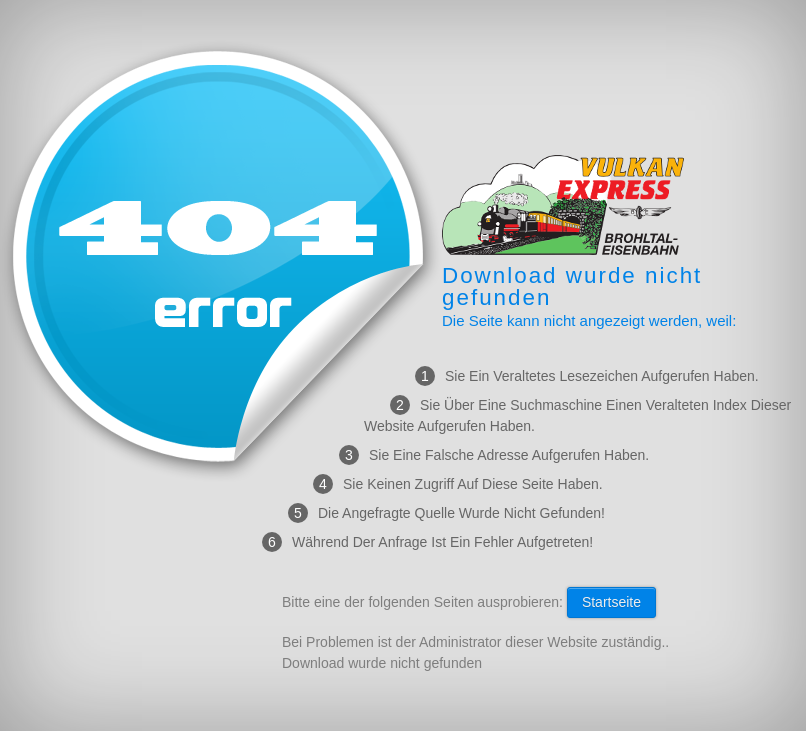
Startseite (611, 602)
